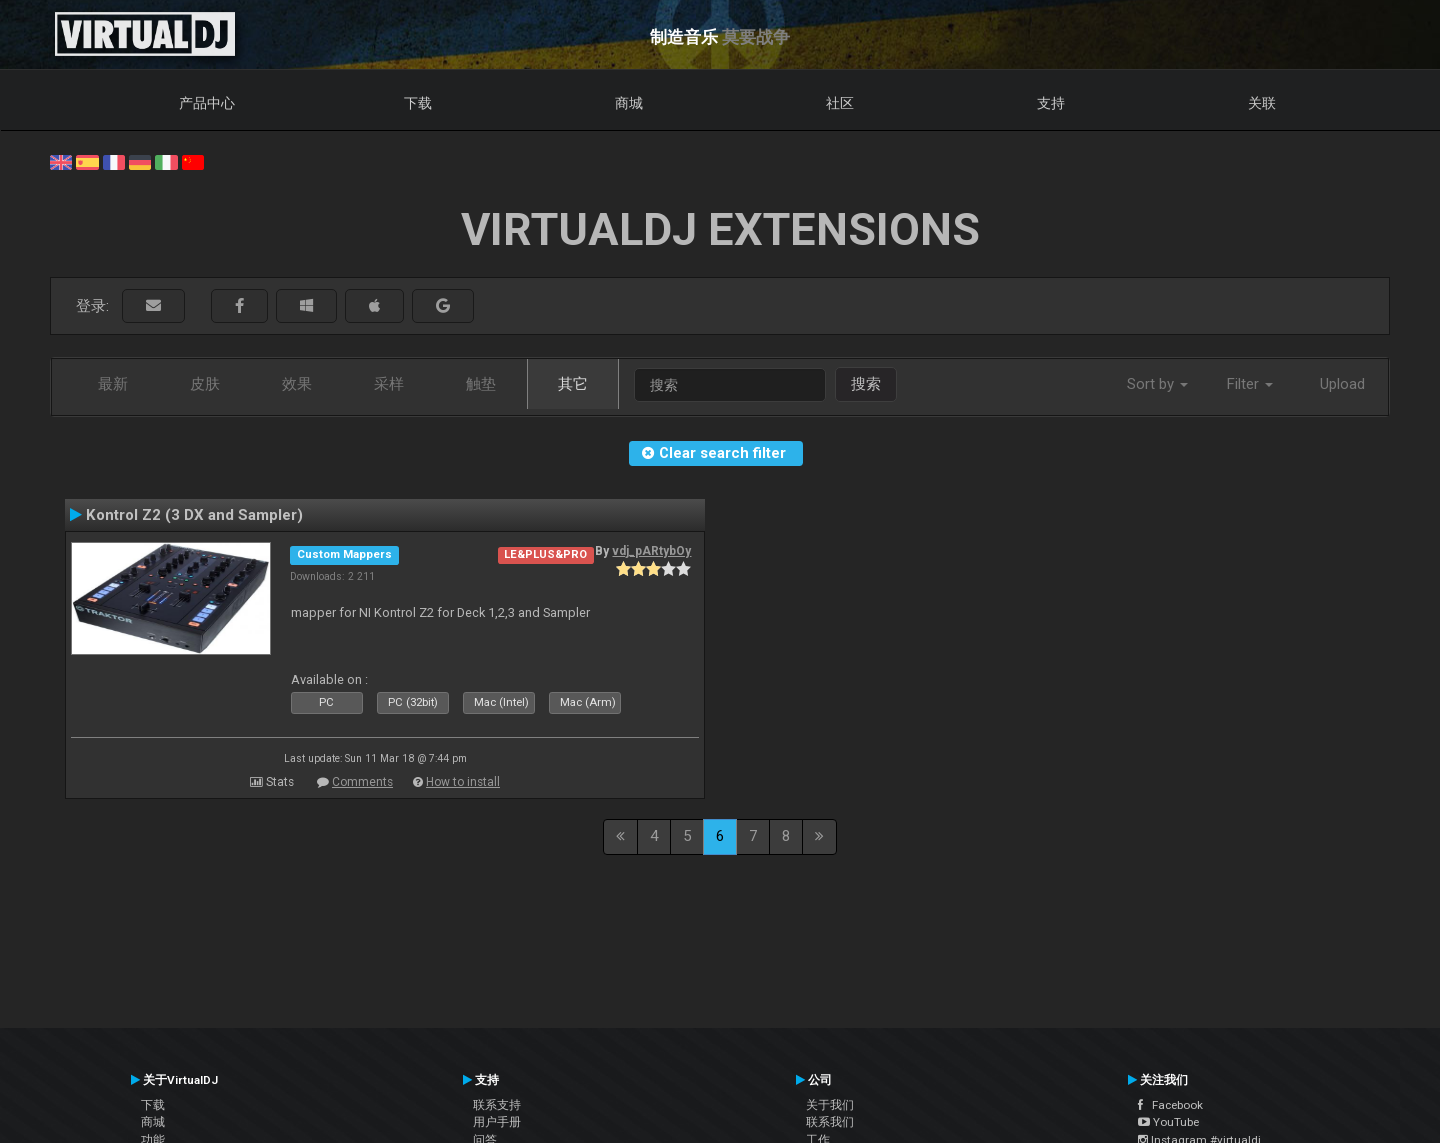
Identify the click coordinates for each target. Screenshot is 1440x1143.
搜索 (866, 384)
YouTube (1168, 1122)
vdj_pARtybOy (651, 551)
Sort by (1157, 384)
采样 (389, 384)
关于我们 (830, 1105)
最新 (113, 384)
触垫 (481, 384)
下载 (418, 103)
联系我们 (830, 1122)
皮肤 (205, 384)
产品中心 (207, 103)
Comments (362, 782)
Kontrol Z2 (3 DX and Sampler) (194, 515)
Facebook (1170, 1105)
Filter (1250, 384)
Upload (1342, 384)
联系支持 (497, 1105)
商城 (629, 103)
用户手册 (497, 1122)
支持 (1051, 103)
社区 (840, 103)
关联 (1262, 103)
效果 (297, 384)
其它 (573, 384)
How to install (463, 782)
